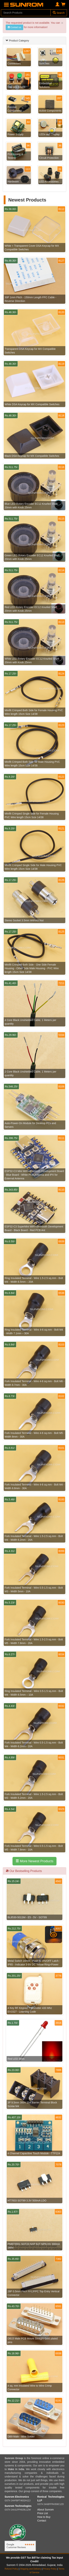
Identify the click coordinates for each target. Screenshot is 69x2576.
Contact (41, 2520)
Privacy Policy (50, 2569)
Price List (42, 2513)
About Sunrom (45, 2509)
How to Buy (44, 2516)
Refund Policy (11, 2569)
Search (59, 12)
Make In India (16, 2469)
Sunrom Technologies (18, 2505)
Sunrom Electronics (17, 2496)
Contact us (14, 27)
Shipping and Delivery (30, 2569)
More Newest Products (34, 1861)
